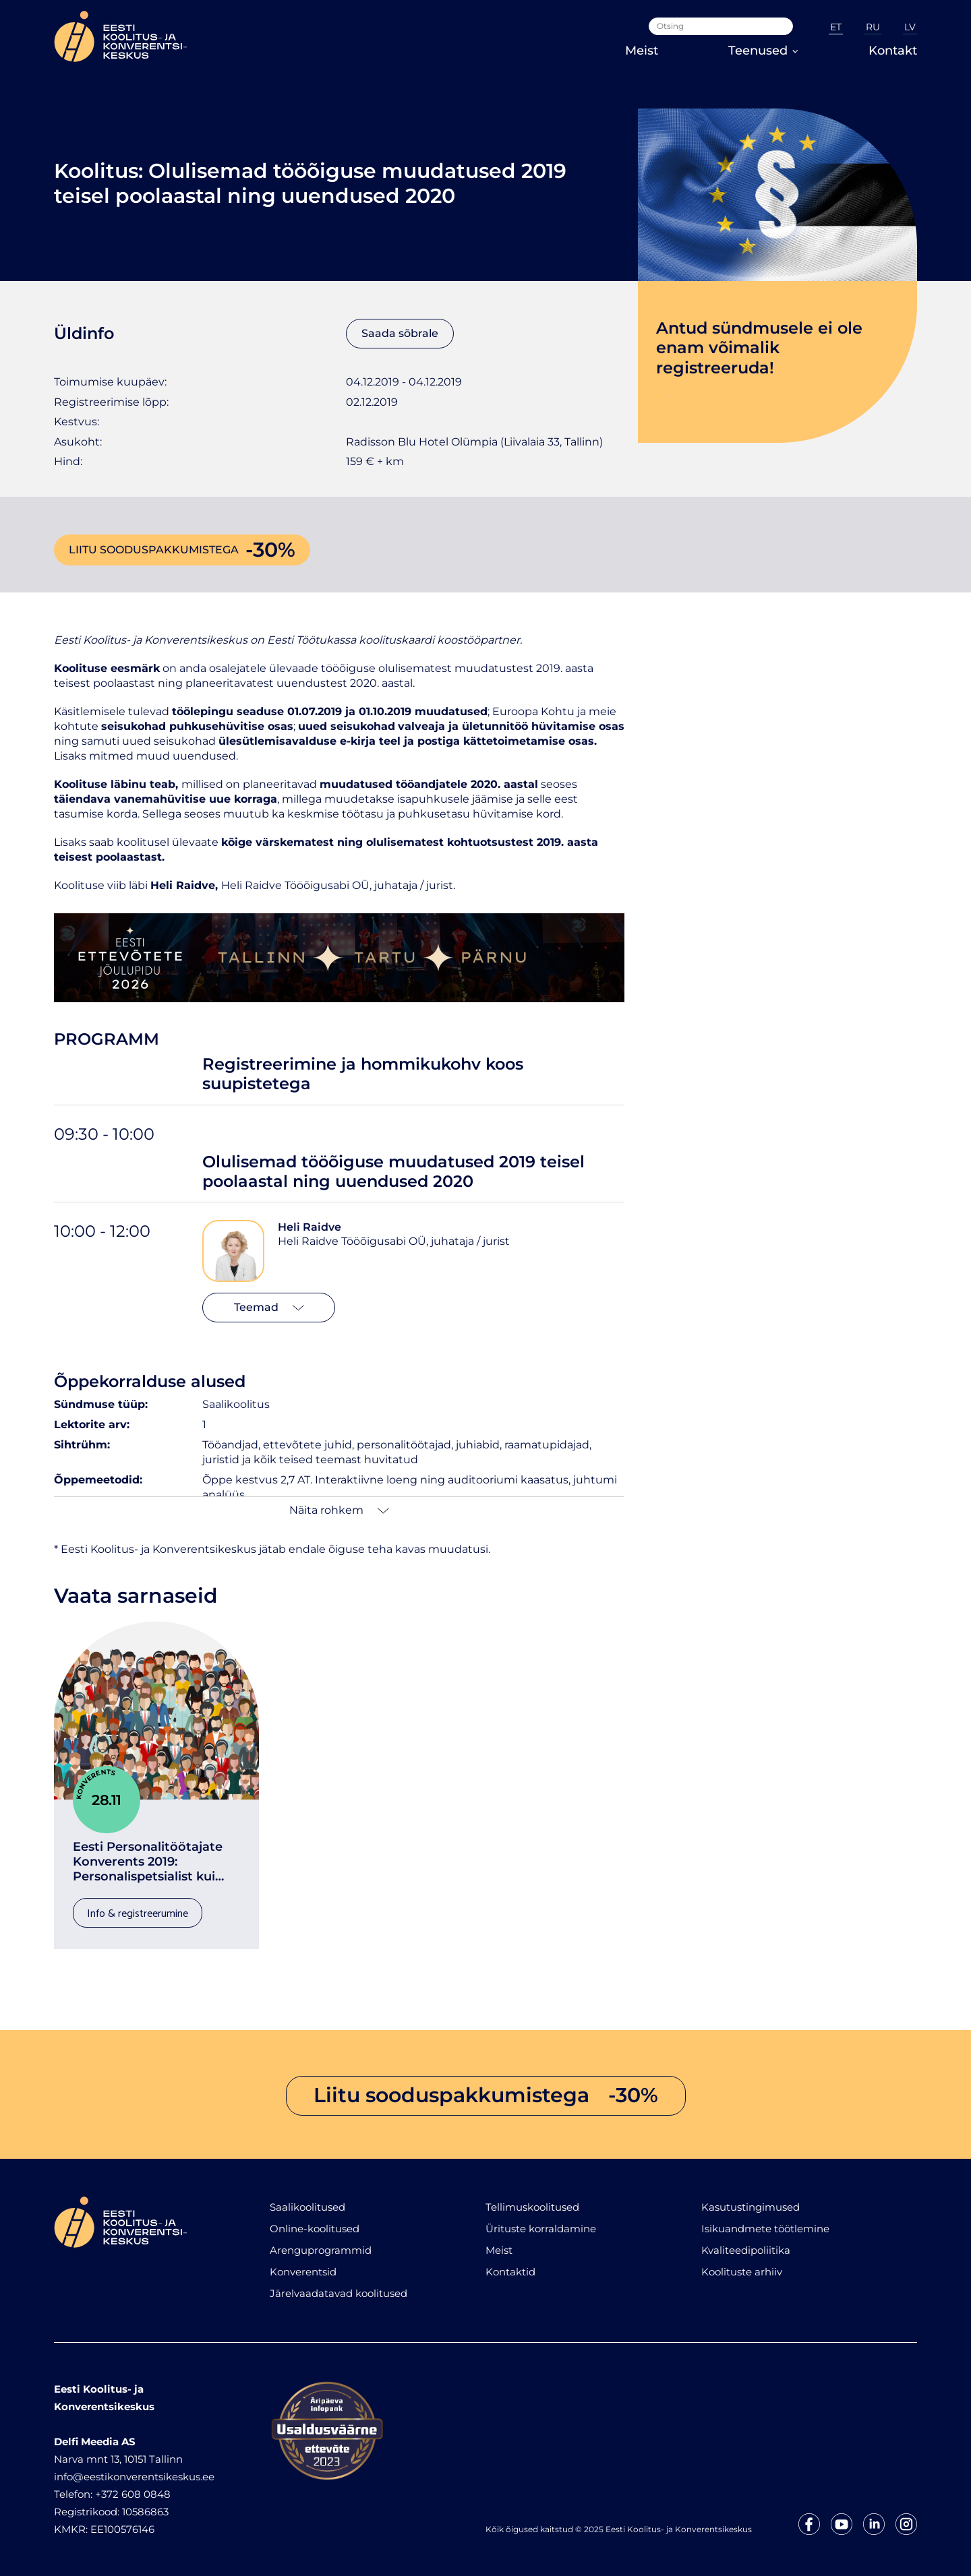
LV (910, 27)
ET (836, 27)
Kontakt (893, 50)
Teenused (763, 50)
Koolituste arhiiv (741, 2271)
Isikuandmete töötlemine (765, 2228)
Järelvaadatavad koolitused (338, 2293)
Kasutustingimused (750, 2207)
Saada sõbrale (399, 333)
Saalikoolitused (307, 2207)
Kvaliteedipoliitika (745, 2250)
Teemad (269, 1307)
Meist (641, 50)
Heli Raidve (309, 1227)
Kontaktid (510, 2271)
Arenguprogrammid (321, 2250)
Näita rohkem (339, 1510)
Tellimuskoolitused (532, 2207)
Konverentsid (303, 2271)
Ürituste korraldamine (541, 2228)
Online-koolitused (314, 2228)
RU (873, 27)
